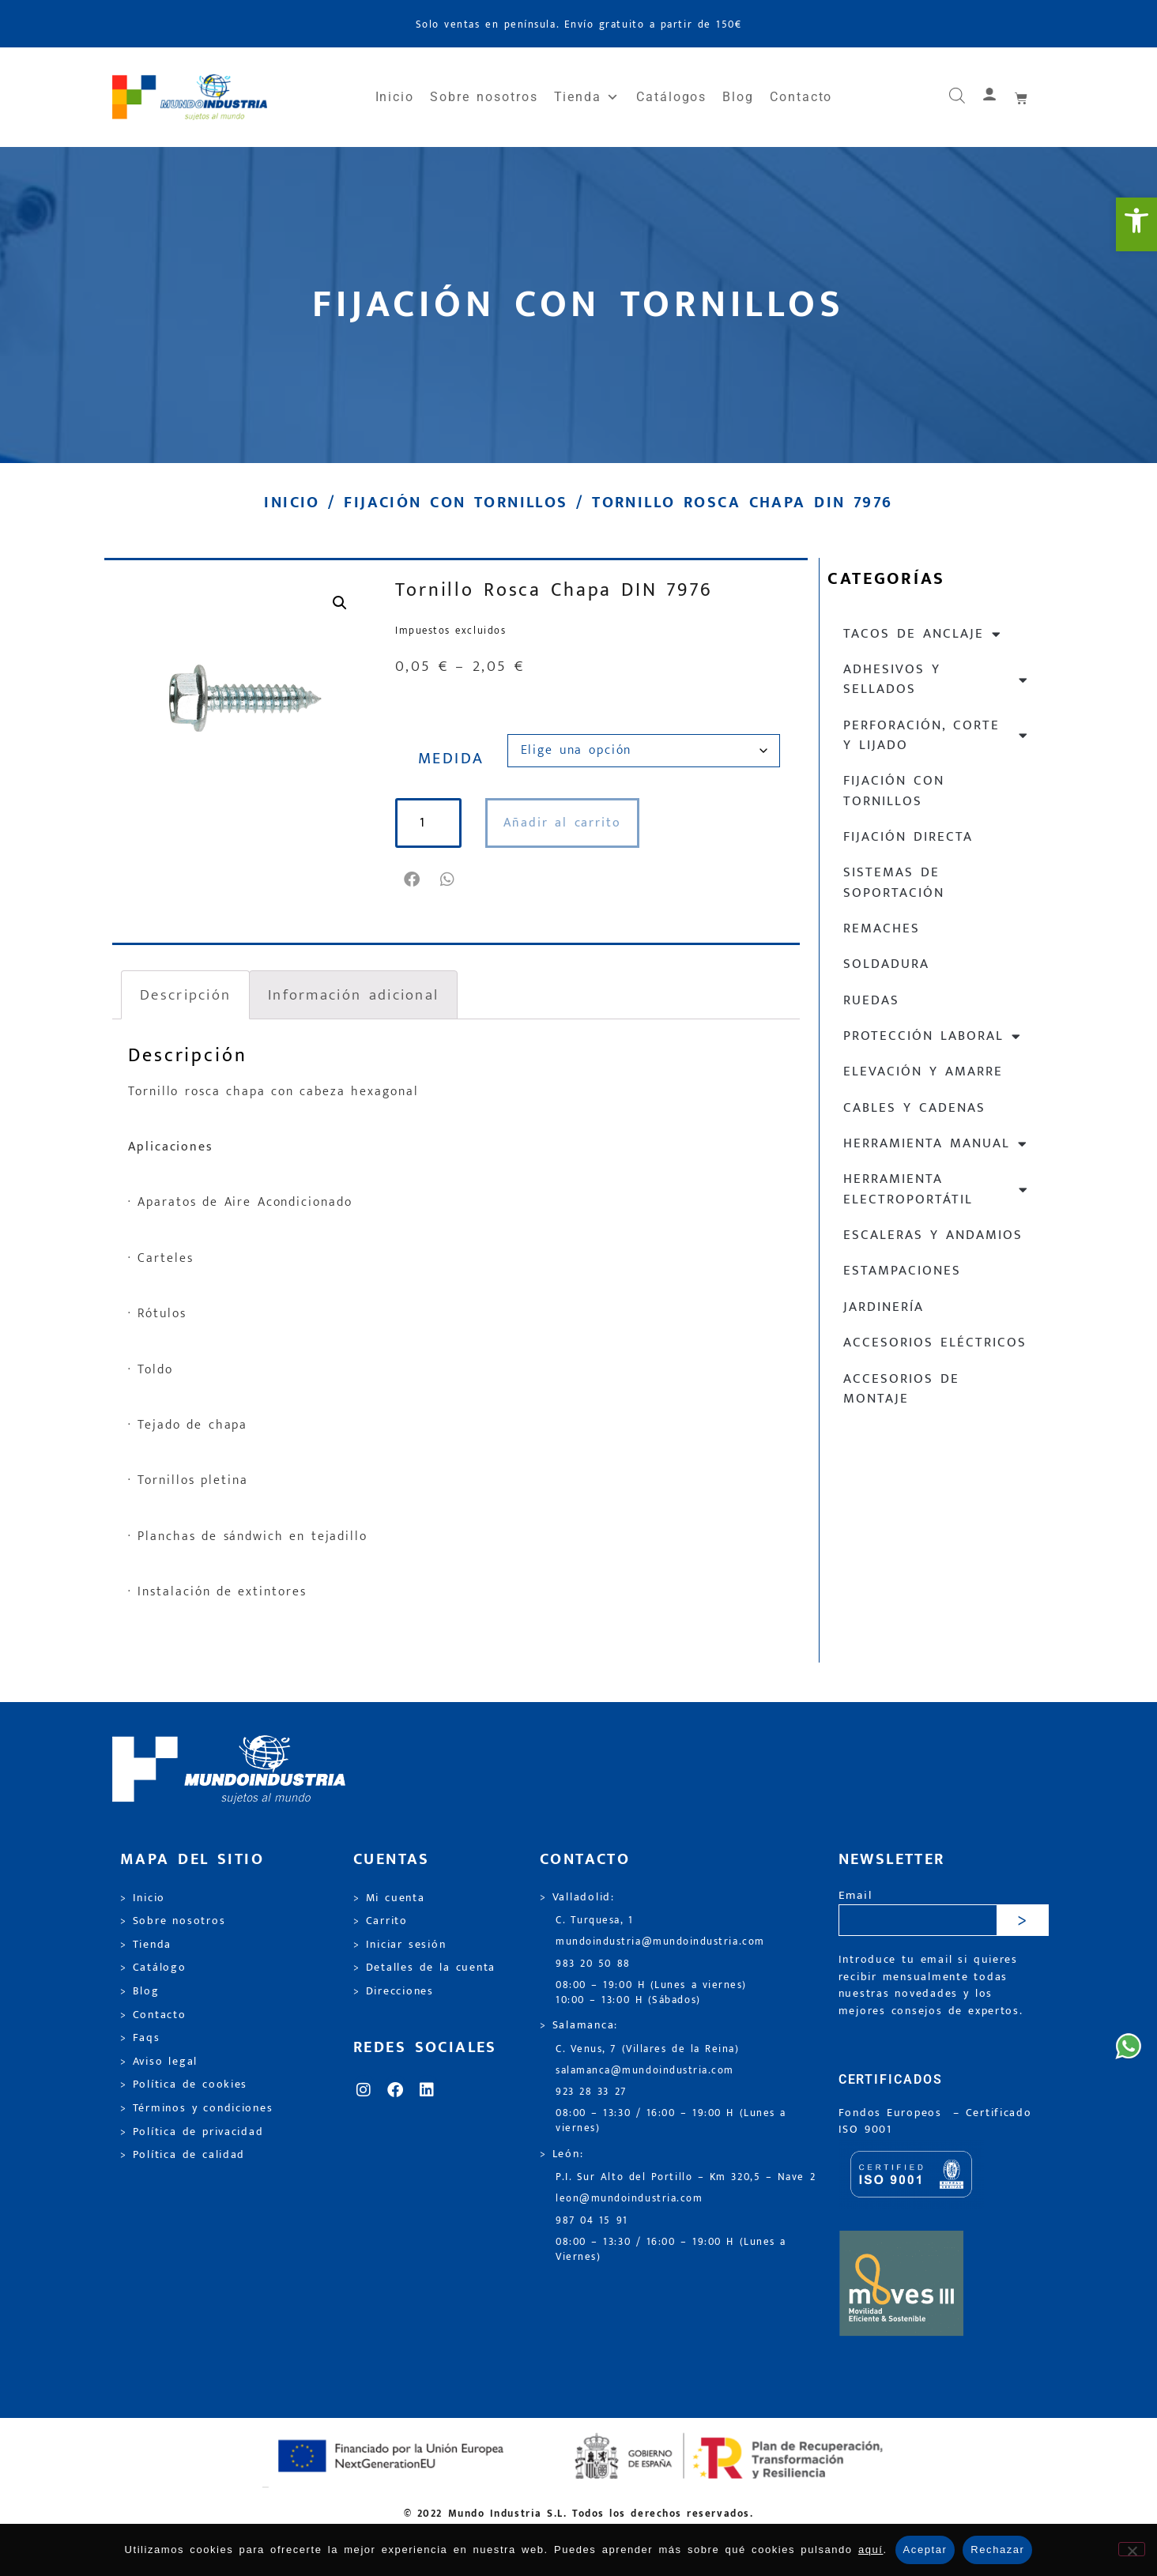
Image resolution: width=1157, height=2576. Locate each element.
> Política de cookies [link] (183, 2084)
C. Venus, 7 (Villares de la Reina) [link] (648, 2049)
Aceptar (925, 2549)
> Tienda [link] (145, 1944)
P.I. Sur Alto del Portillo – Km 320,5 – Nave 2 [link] (686, 2177)
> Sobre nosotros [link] (172, 1920)
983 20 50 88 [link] (593, 1964)
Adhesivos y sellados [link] (936, 679)
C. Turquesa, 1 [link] (595, 1920)
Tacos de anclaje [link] (922, 634)
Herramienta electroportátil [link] (936, 1189)
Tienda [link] (587, 97)
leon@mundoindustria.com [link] (629, 2198)
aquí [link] (871, 2549)
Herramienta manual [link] (935, 1144)
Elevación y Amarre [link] (923, 1071)
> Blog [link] (140, 1991)
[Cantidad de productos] (433, 823)
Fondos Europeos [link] (893, 2112)
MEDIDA (451, 758)
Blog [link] (738, 96)
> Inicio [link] (142, 1898)
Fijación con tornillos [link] (455, 502)
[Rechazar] (1131, 2549)
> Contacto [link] (153, 2014)
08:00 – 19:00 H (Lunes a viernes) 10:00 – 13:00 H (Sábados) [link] (651, 1993)
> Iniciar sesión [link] (399, 1944)
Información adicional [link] (353, 994)
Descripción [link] (185, 994)
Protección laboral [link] (932, 1036)
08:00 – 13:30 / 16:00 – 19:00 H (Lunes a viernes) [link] (671, 2121)
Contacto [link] (801, 96)
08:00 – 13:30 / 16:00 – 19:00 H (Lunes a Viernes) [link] (671, 2249)
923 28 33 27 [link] (591, 2092)
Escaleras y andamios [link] (933, 1235)
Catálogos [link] (671, 96)
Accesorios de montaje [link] (901, 1389)
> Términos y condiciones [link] (196, 2108)
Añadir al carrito (572, 823)
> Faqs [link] (140, 2037)
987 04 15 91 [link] (592, 2221)
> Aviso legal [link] (159, 2061)
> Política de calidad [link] (182, 2154)
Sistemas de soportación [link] (893, 882)
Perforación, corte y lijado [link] (936, 735)
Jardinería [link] (883, 1307)
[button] (413, 879)
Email (855, 1896)
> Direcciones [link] (393, 1991)
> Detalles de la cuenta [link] (424, 1967)
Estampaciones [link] (902, 1271)
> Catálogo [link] (153, 1967)
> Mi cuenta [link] (389, 1898)
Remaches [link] (881, 928)
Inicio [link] (395, 96)
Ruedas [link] (871, 1000)
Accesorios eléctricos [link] (935, 1342)
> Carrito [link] (380, 1920)
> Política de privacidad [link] (191, 2131)
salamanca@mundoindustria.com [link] (645, 2070)
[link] (1136, 224)
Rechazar (997, 2549)
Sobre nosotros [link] (483, 96)
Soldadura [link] (886, 964)
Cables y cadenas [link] (914, 1108)
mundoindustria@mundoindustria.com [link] (660, 1942)
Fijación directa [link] (908, 837)
